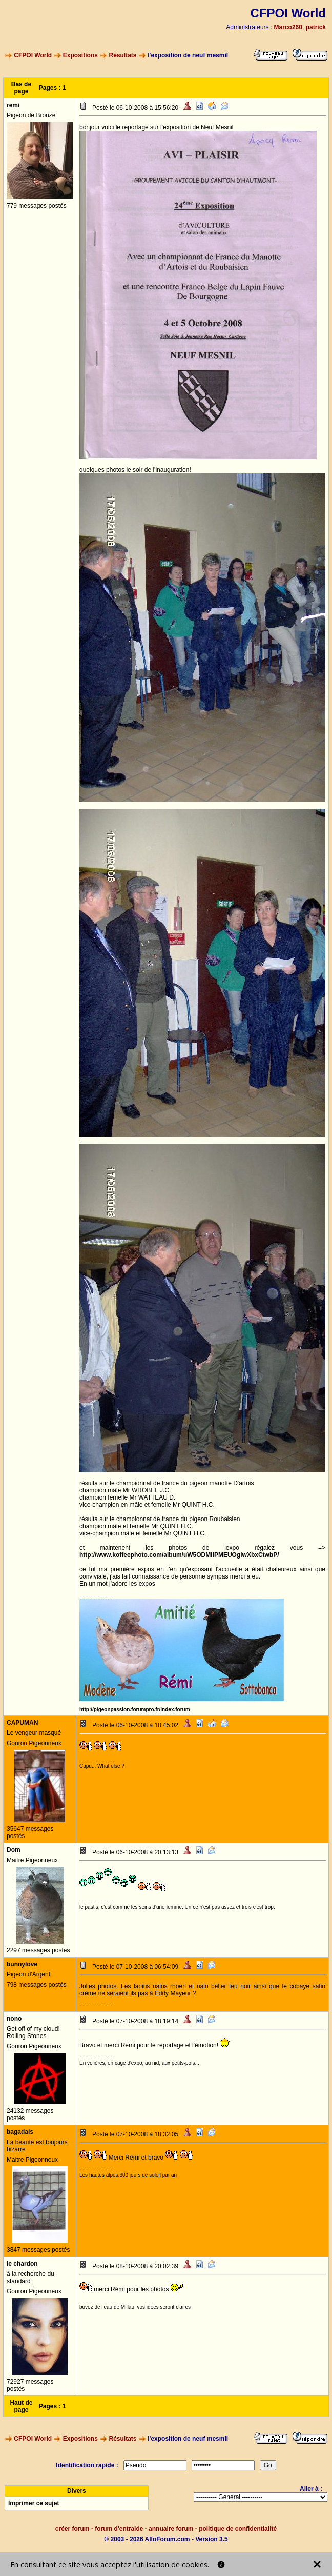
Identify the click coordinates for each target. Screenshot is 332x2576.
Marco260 (288, 27)
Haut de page (21, 2406)
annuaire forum (171, 2528)
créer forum (72, 2528)
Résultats (123, 55)
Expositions (80, 55)
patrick (316, 27)
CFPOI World (33, 55)
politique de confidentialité (238, 2528)
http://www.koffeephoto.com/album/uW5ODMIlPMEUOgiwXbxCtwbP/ (179, 1555)
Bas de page (21, 88)
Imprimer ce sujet (33, 2503)
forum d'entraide (119, 2528)
